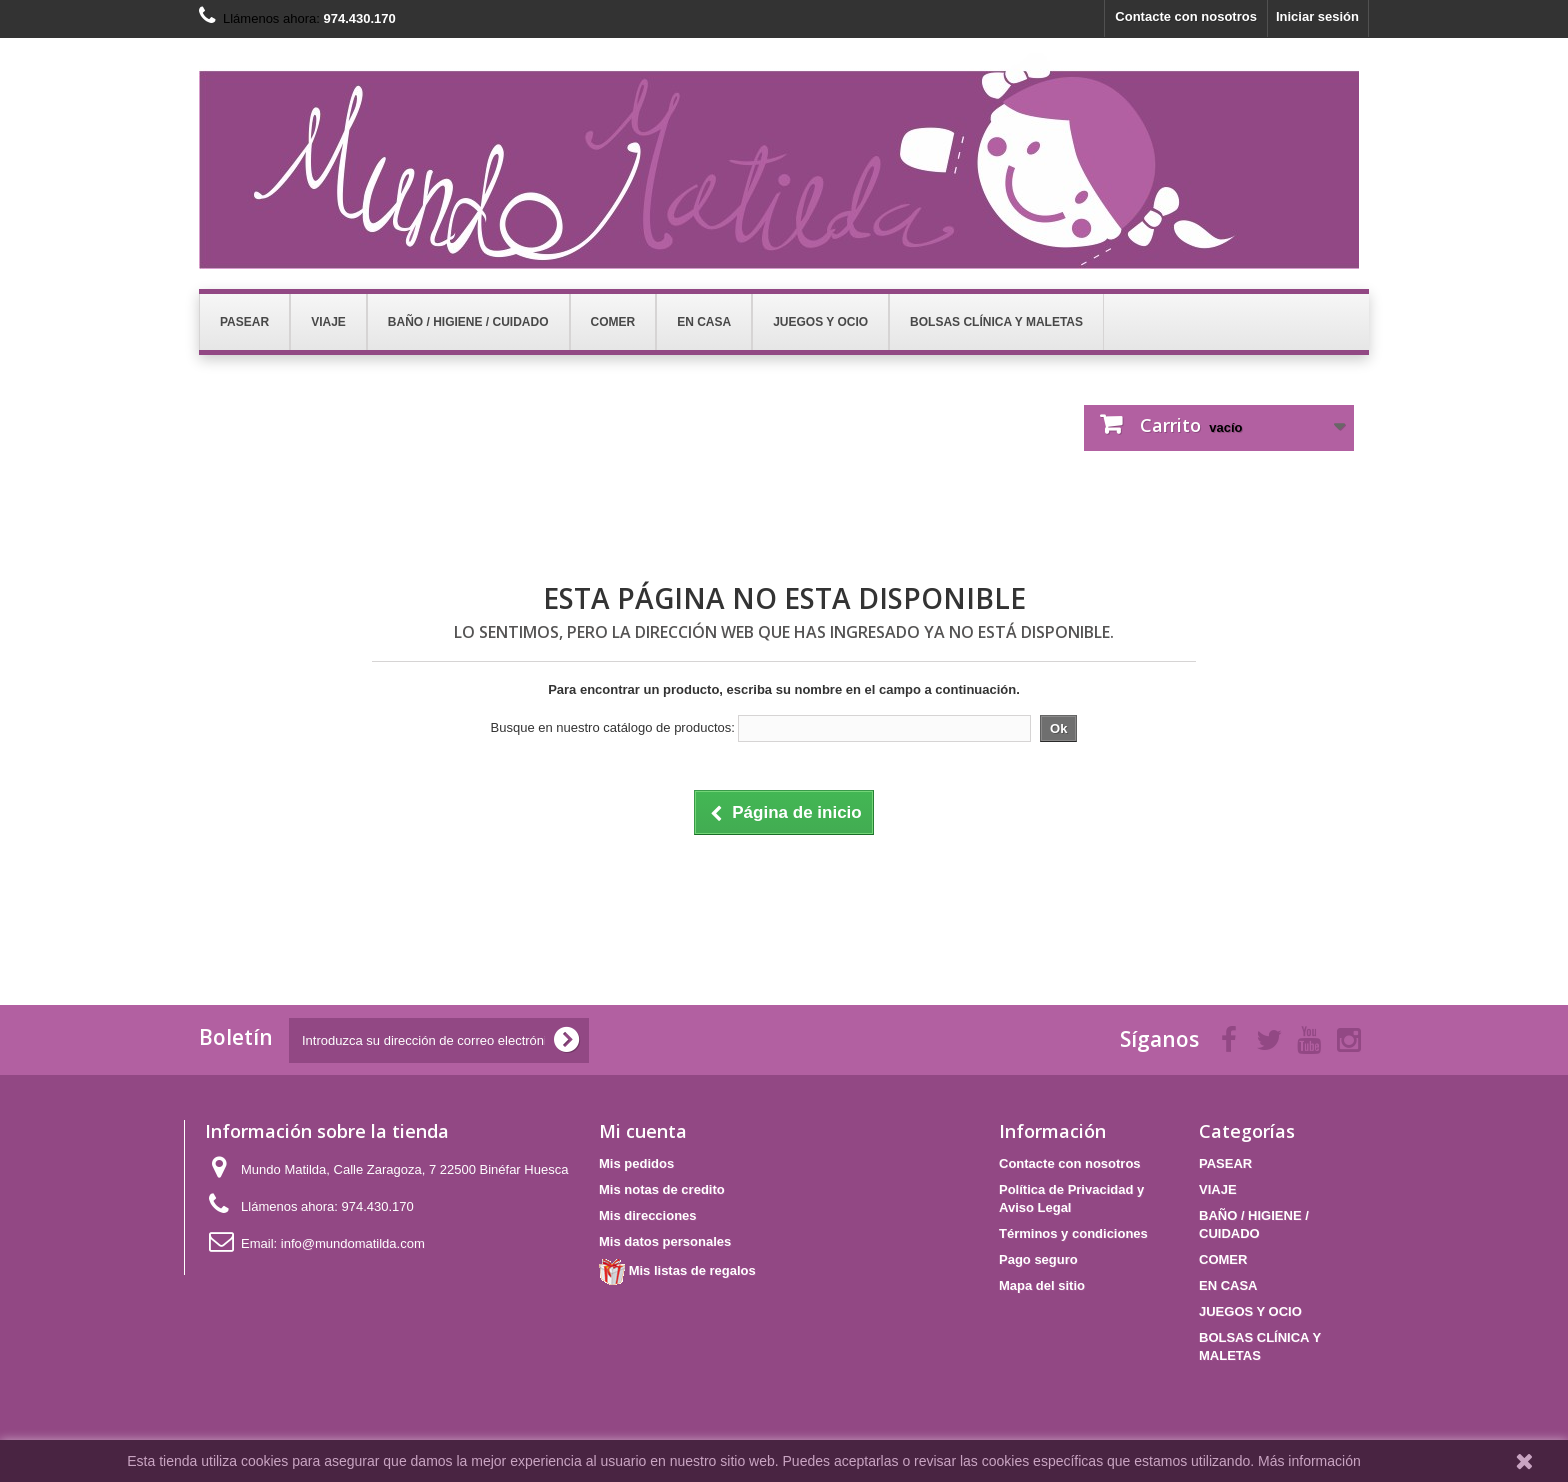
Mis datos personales (665, 1241)
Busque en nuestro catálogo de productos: (613, 727)
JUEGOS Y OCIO (1250, 1311)
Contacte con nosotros (1186, 16)
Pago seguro (1038, 1259)
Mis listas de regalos (677, 1270)
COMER (1223, 1259)
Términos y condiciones (1073, 1233)
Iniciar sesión (1317, 16)
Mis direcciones (648, 1215)
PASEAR (1225, 1163)
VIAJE (1218, 1189)
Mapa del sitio (1042, 1285)
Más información (1309, 1461)
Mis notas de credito (662, 1189)
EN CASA (1228, 1285)
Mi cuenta (643, 1131)
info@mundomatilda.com (353, 1243)
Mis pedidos (636, 1163)
